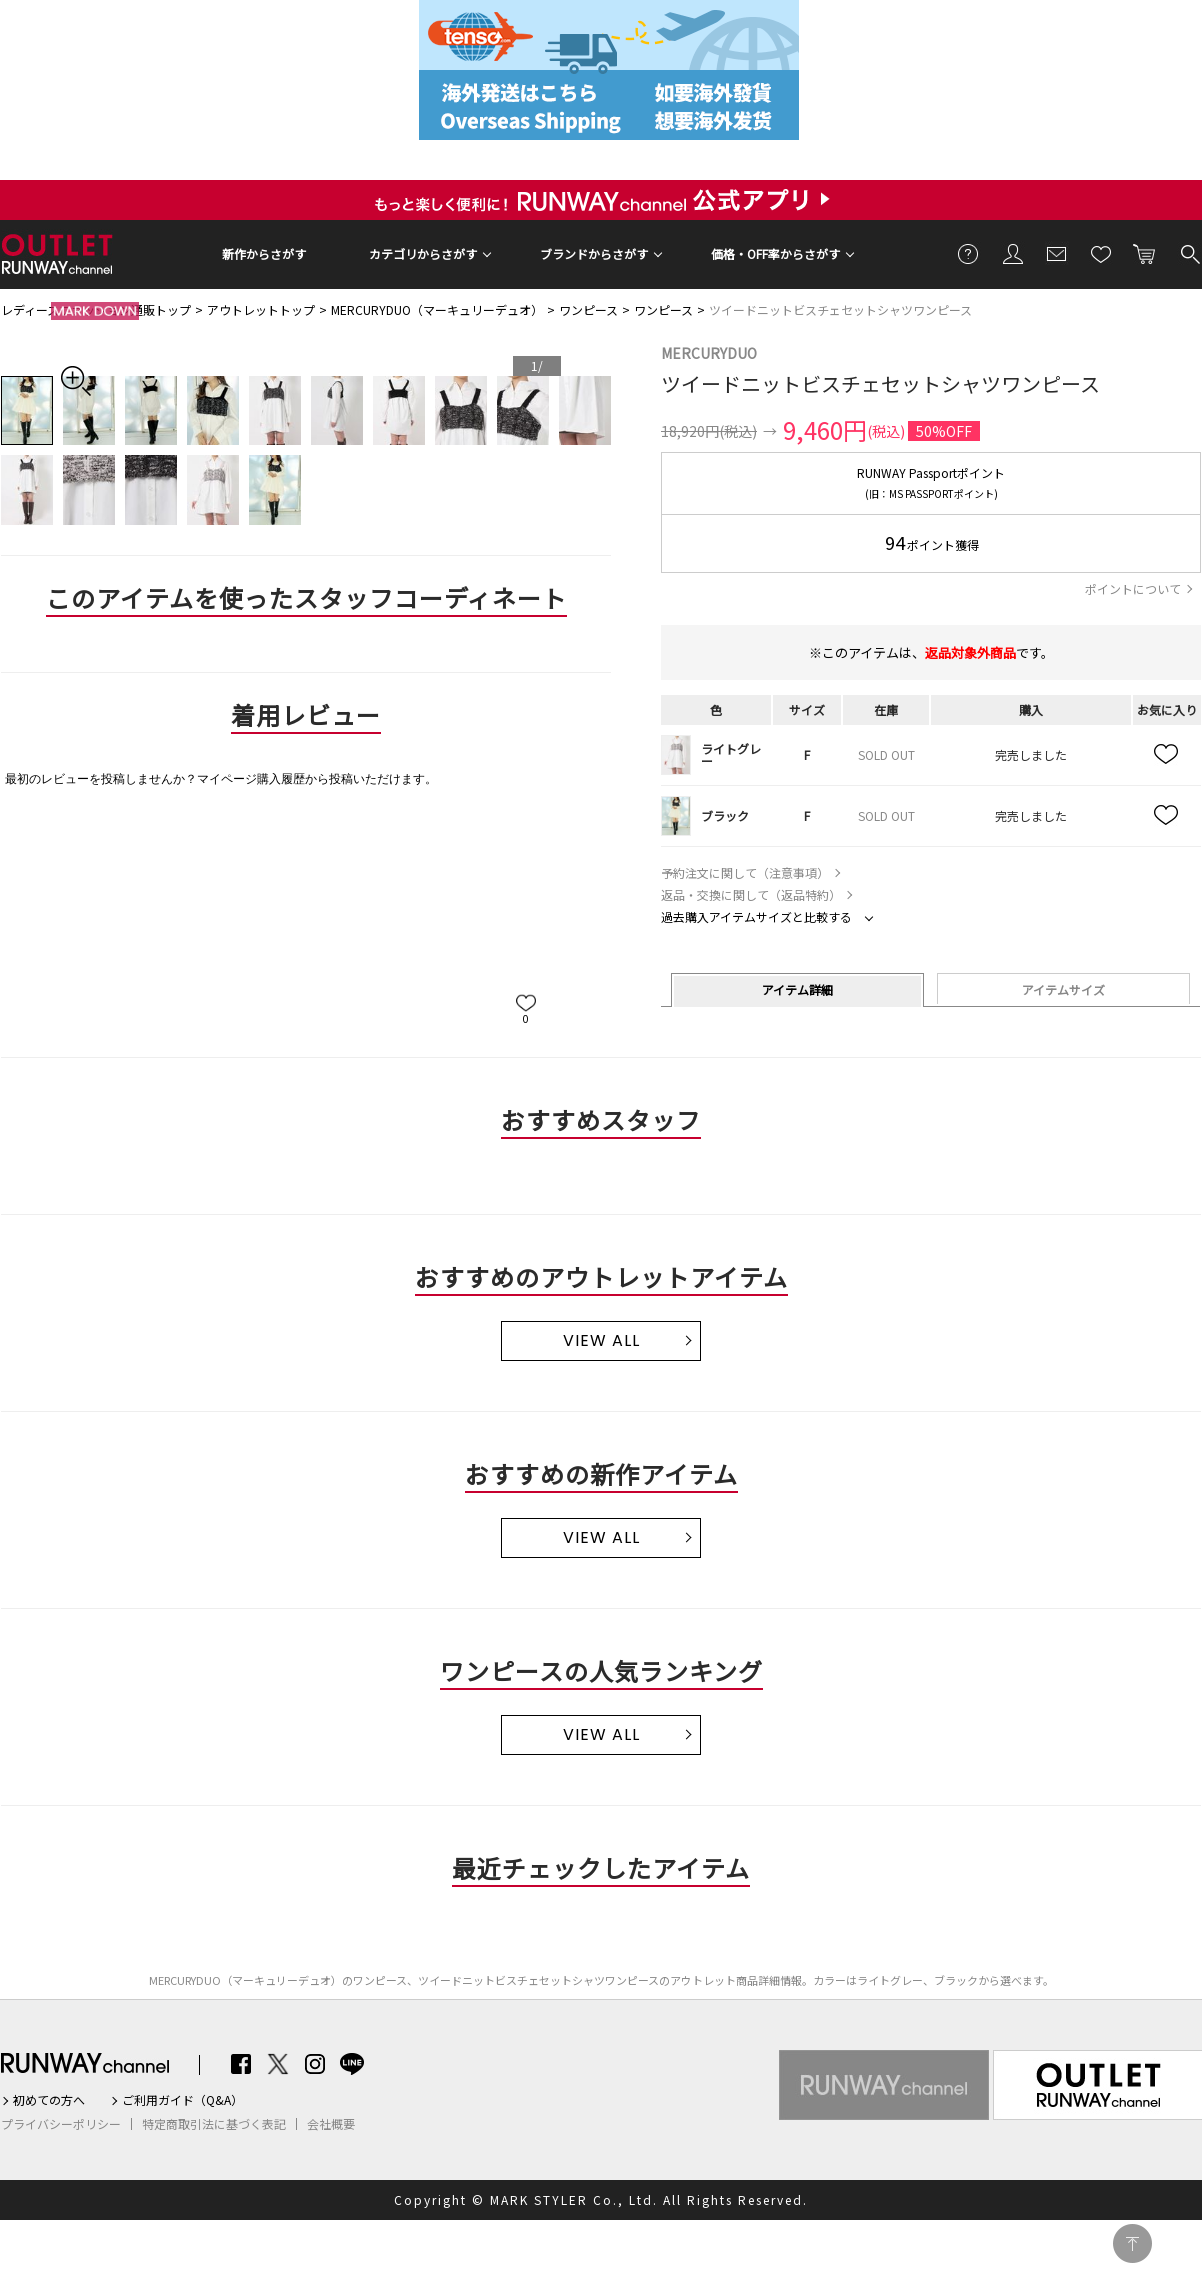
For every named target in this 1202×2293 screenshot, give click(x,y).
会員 (1013, 253)
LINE (352, 2064)
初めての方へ (49, 2100)
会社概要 (331, 2124)
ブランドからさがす (594, 253)
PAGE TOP (1132, 2243)
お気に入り (1101, 253)
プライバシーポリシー (61, 2124)
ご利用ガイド (969, 253)
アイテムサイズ (1063, 989)
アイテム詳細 (797, 989)
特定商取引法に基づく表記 (214, 2124)
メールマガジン (1057, 253)
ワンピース (588, 309)
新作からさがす (264, 253)
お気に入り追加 (1167, 755)
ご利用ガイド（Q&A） (182, 2100)
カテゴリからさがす (423, 253)
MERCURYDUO (709, 353)
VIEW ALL (601, 1340)
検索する (1189, 253)
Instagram (315, 2064)
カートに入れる (1145, 253)
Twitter (278, 2064)
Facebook (241, 2064)
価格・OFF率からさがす (775, 253)
